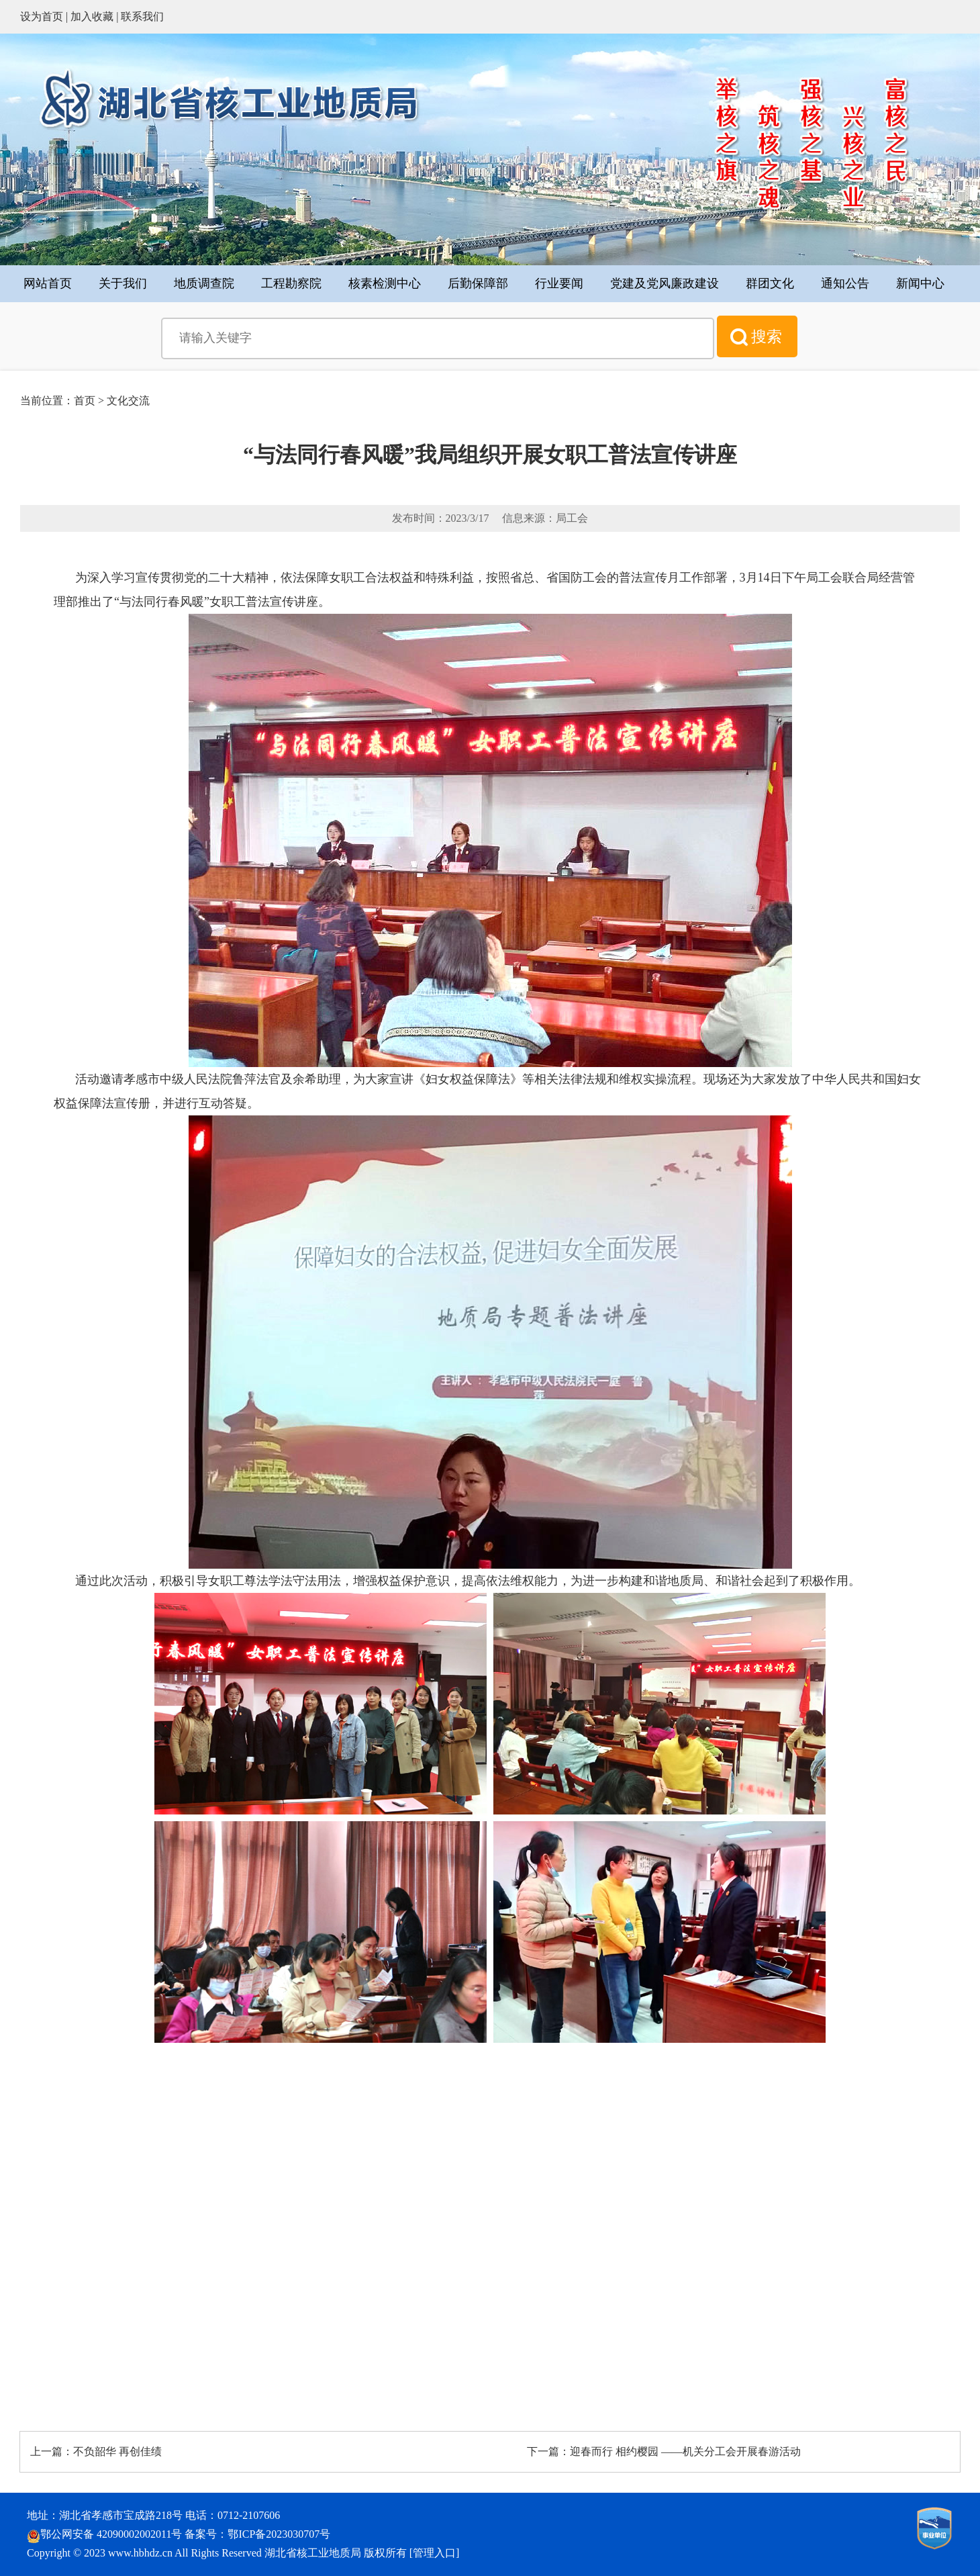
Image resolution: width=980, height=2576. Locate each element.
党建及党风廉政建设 (664, 283)
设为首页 (41, 16)
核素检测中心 (384, 283)
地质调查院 (204, 283)
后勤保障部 (478, 283)
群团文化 (770, 283)
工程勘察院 (291, 283)
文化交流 (128, 400)
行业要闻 (559, 283)
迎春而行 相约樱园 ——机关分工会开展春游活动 (685, 2451)
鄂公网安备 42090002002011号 (111, 2534)
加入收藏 (91, 16)
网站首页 (47, 283)
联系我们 (142, 16)
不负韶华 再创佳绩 (117, 2451)
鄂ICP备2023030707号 (279, 2534)
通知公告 (845, 283)
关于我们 (123, 283)
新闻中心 (920, 283)
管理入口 (434, 2553)
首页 (84, 400)
